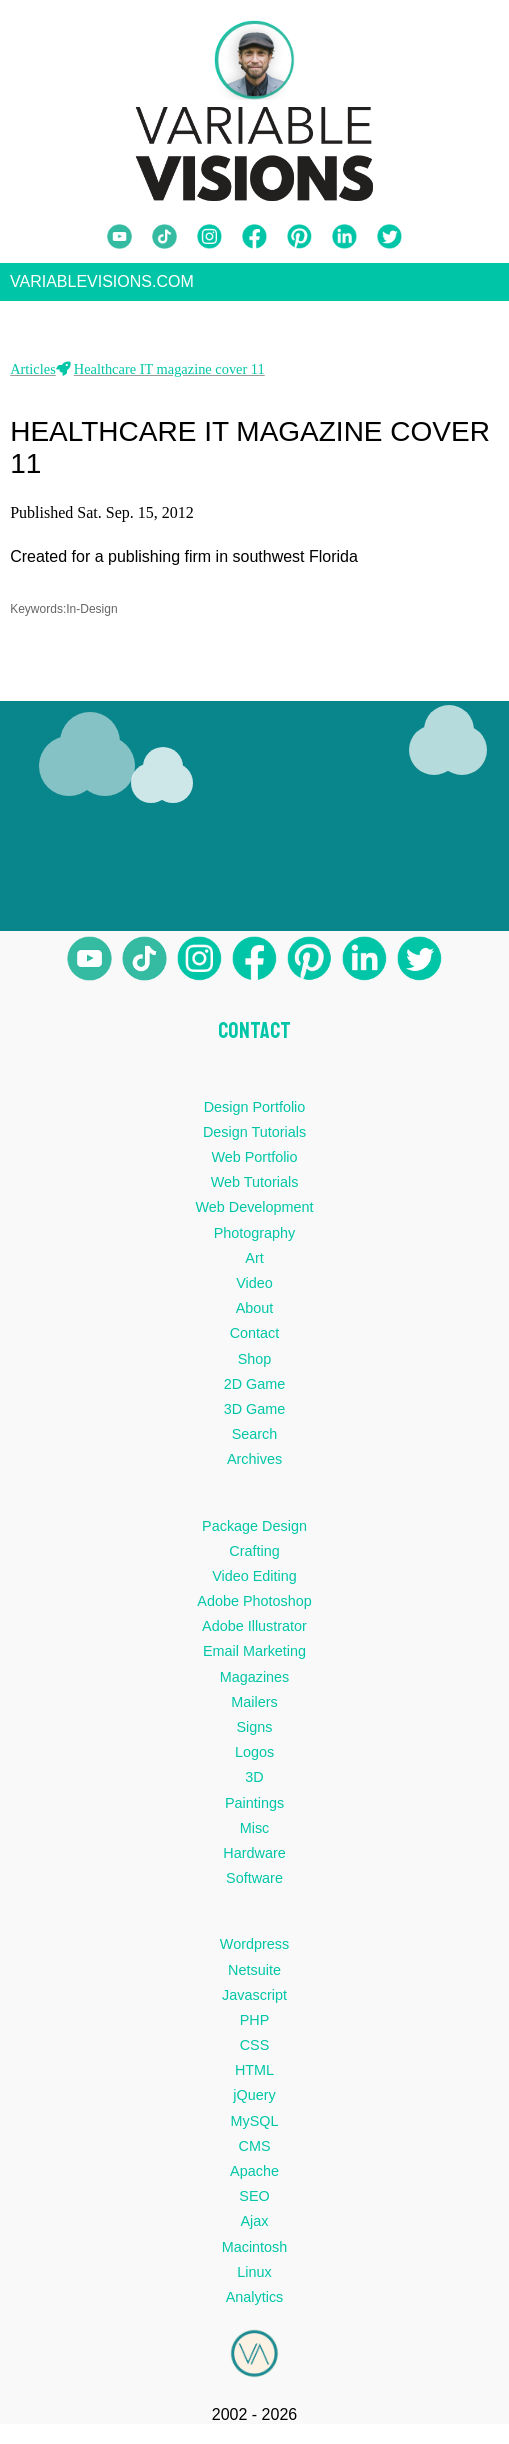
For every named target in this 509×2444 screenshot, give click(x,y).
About (255, 1314)
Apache (254, 2177)
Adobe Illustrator (254, 1632)
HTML (254, 2076)
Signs (255, 1733)
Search (255, 1440)
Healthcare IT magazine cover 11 (169, 375)
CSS (255, 2051)
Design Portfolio (255, 1113)
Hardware (254, 1859)
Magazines (255, 1683)
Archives (254, 1465)
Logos (254, 1758)
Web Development (254, 1214)
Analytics (255, 2303)
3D (254, 1784)
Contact (255, 1339)
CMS (255, 2152)
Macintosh (255, 2253)
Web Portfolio (254, 1163)
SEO (254, 2202)
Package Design (254, 1532)
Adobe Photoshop (254, 1607)
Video (254, 1289)
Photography (255, 1239)
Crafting (254, 1557)
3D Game (255, 1415)
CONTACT (254, 1037)
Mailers (254, 1708)
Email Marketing (254, 1658)
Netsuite (254, 1976)
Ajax (255, 2228)
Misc (255, 1834)
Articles (33, 375)
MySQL (255, 2127)
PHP (255, 2026)
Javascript (254, 2001)
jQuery (254, 2102)
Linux (254, 2278)
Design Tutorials (254, 1138)
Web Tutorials (255, 1188)
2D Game (255, 1390)
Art (254, 1264)
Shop (255, 1365)
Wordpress (254, 1951)
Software (254, 1884)
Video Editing (254, 1582)
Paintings (254, 1809)
